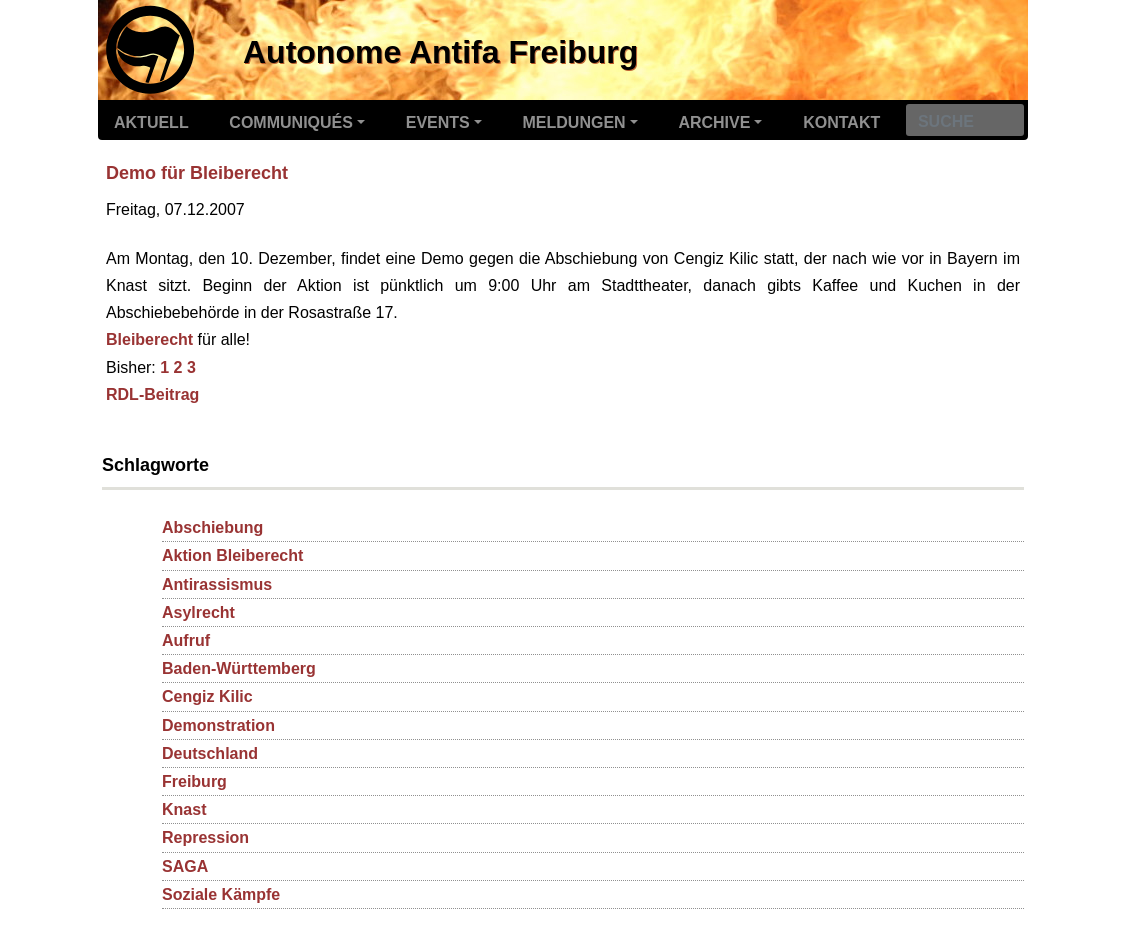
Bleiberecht (149, 339)
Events (438, 122)
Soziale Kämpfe (221, 894)
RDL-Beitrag (152, 394)
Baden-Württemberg (239, 668)
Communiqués (291, 122)
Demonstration (218, 725)
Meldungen (574, 122)
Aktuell (151, 122)
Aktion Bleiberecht (232, 555)
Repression (205, 837)
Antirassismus (217, 584)
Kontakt (841, 122)
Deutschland (210, 753)
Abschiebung (212, 527)
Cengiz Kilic (207, 696)
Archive (714, 122)
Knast (184, 809)
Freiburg (194, 781)
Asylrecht (198, 612)
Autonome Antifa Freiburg (440, 52)
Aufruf (186, 640)
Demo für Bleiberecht (197, 173)
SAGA (185, 866)
